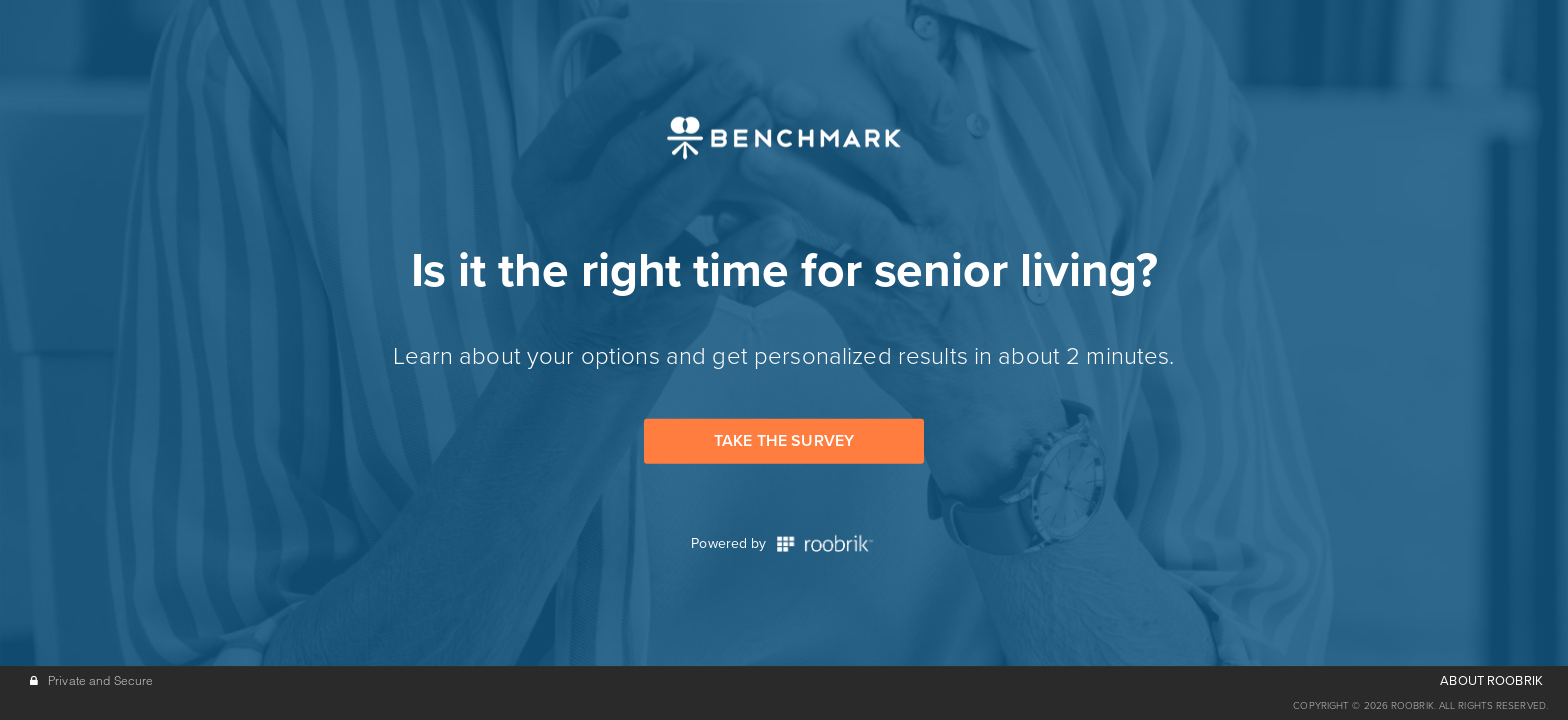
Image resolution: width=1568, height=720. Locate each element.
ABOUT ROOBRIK (1491, 681)
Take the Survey (784, 441)
